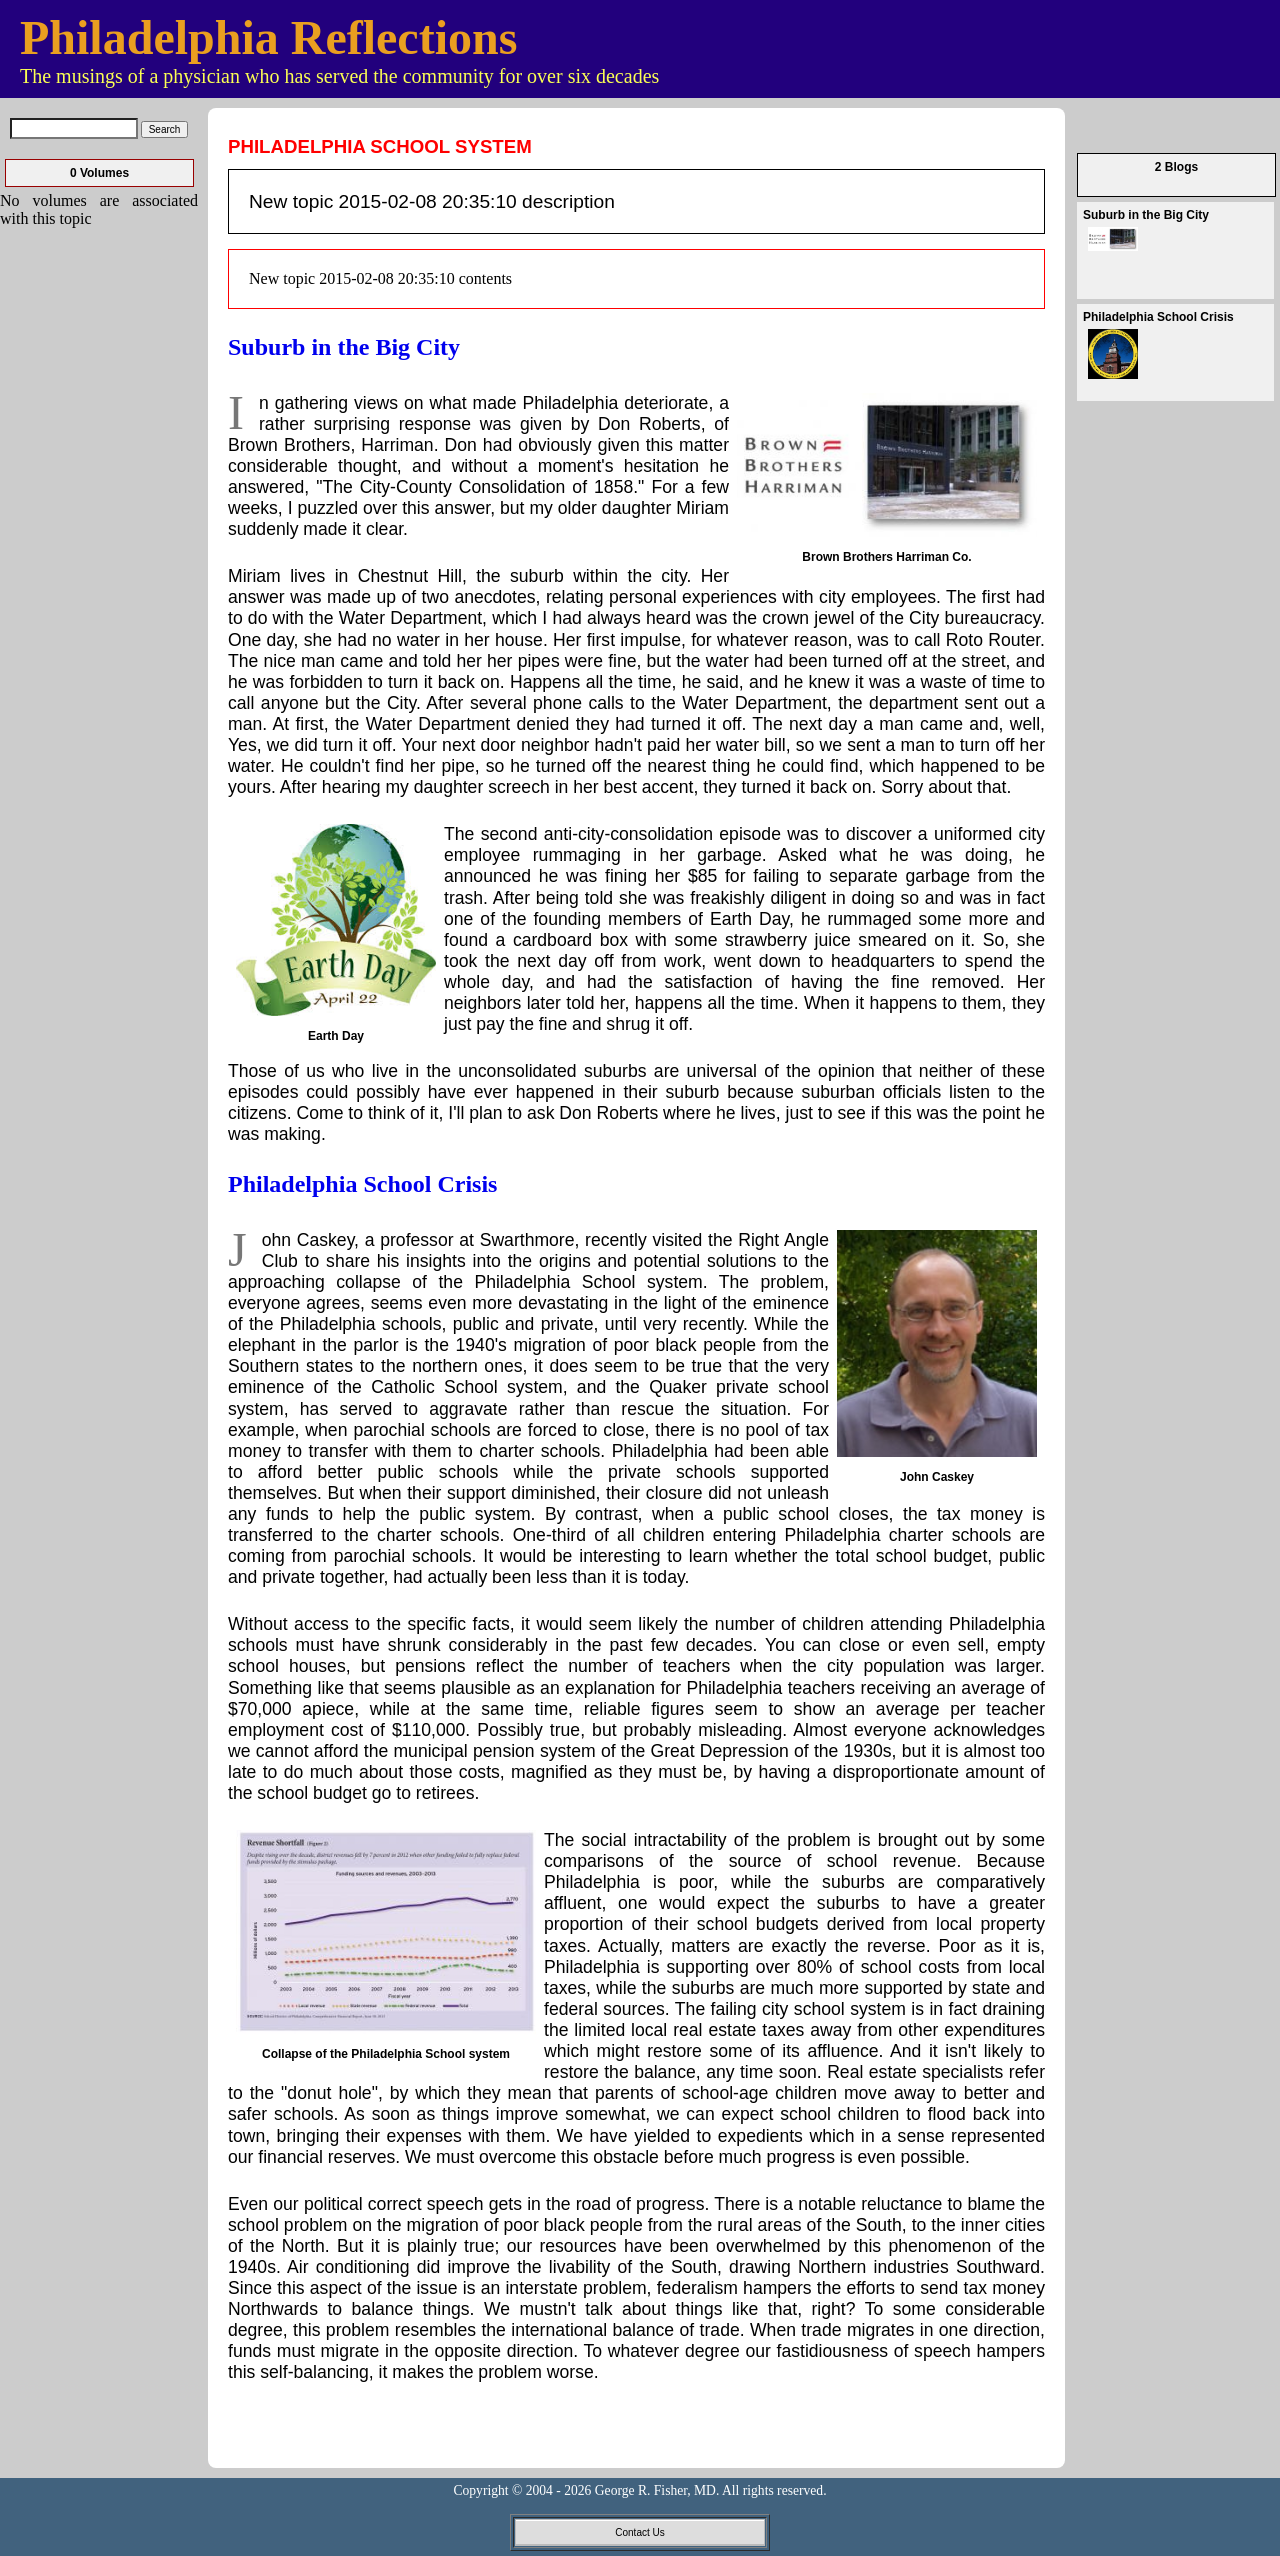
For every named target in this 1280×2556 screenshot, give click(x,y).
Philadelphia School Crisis (362, 1184)
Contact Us (639, 2532)
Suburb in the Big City (344, 347)
